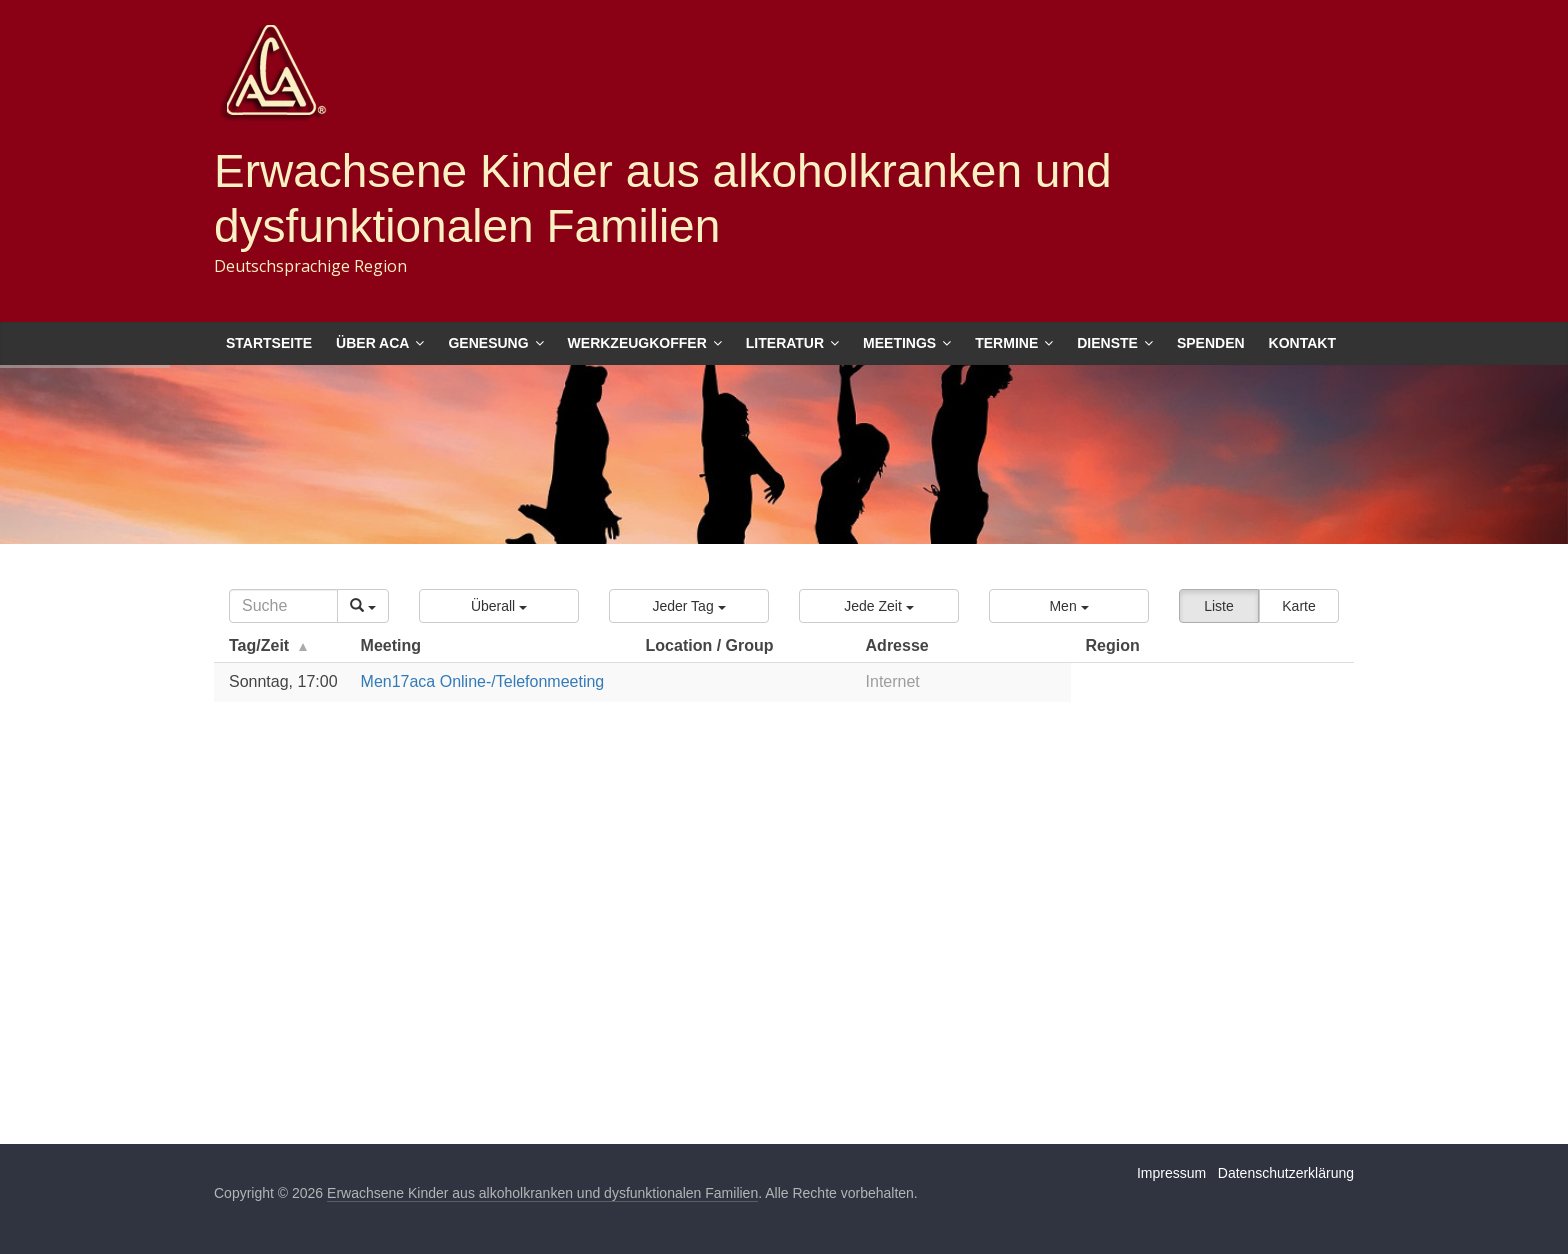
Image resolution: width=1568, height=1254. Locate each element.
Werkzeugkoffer (637, 343)
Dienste (1107, 343)
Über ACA (372, 343)
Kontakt (1302, 343)
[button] (499, 606)
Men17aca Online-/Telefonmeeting (483, 681)
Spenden (1211, 343)
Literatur (785, 343)
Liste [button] (1219, 606)
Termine (1006, 343)
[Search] (283, 606)
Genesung (488, 343)
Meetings (899, 343)
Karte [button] (1298, 606)
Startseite (269, 343)
